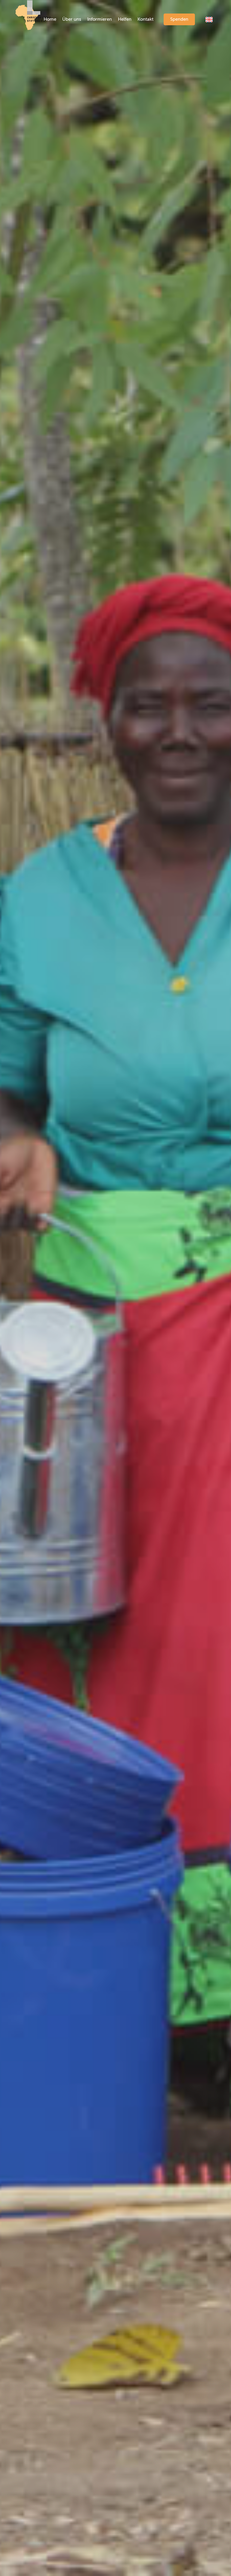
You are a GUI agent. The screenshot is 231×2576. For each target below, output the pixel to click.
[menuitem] (50, 19)
